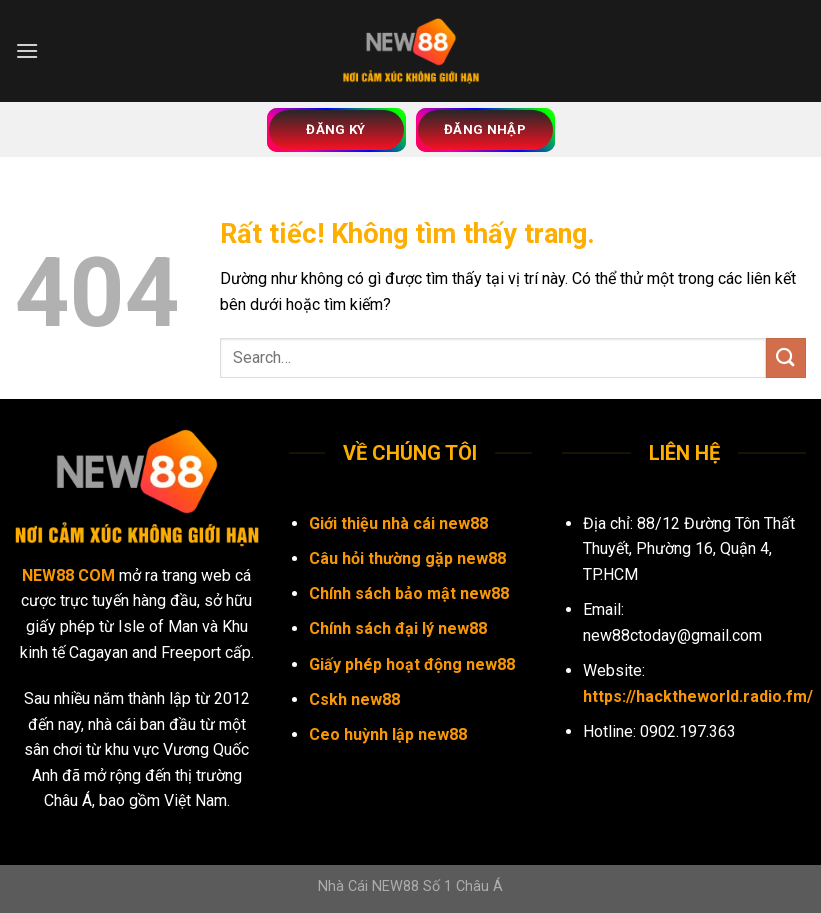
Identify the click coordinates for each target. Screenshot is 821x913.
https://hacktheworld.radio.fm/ (698, 696)
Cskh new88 (354, 699)
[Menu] (27, 50)
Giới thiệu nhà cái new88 (398, 523)
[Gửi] (786, 357)
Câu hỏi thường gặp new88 (407, 558)
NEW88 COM (68, 575)
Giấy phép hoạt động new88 (412, 664)
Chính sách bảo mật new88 (409, 593)
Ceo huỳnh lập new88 (388, 734)
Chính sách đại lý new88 (398, 628)
